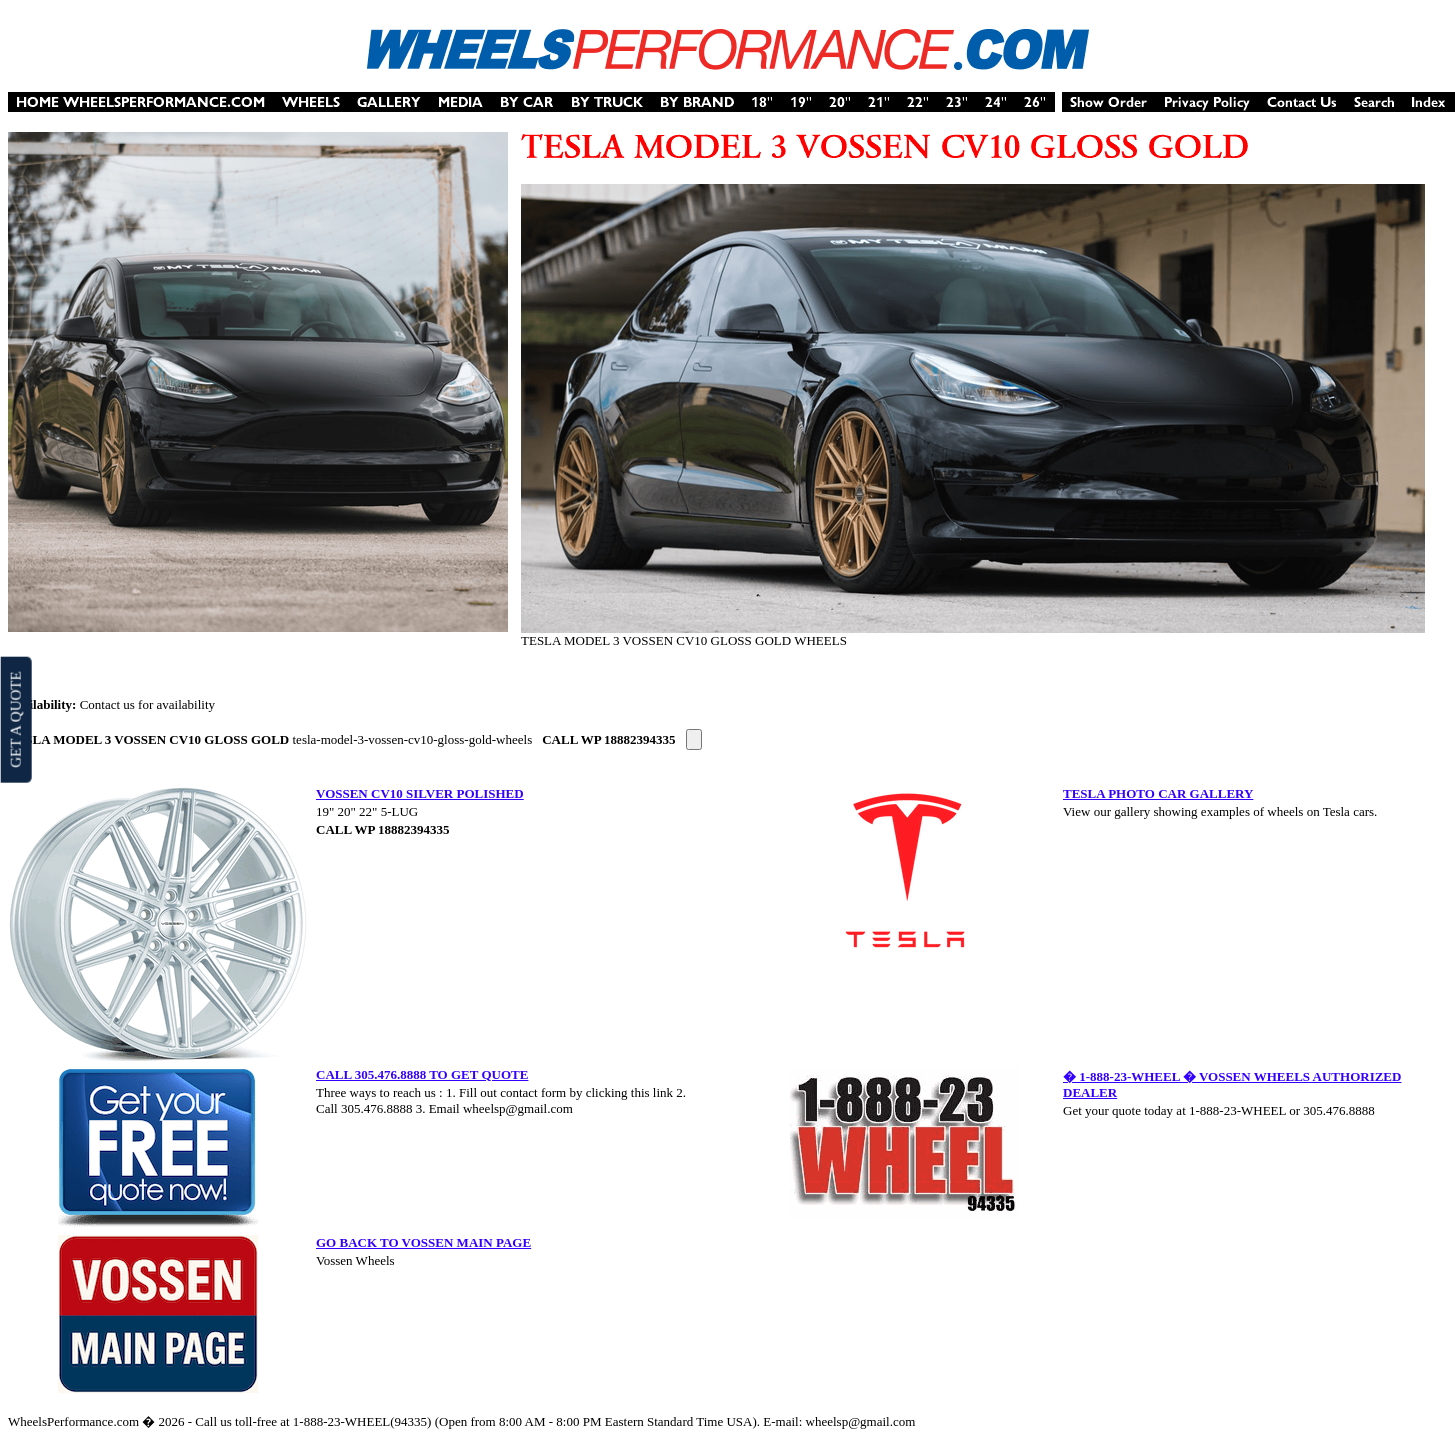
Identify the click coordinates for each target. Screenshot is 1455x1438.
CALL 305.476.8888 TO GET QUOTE (422, 1074)
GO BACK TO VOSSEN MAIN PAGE (423, 1242)
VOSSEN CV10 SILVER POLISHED (420, 793)
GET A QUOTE (15, 719)
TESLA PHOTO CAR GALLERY (1158, 793)
